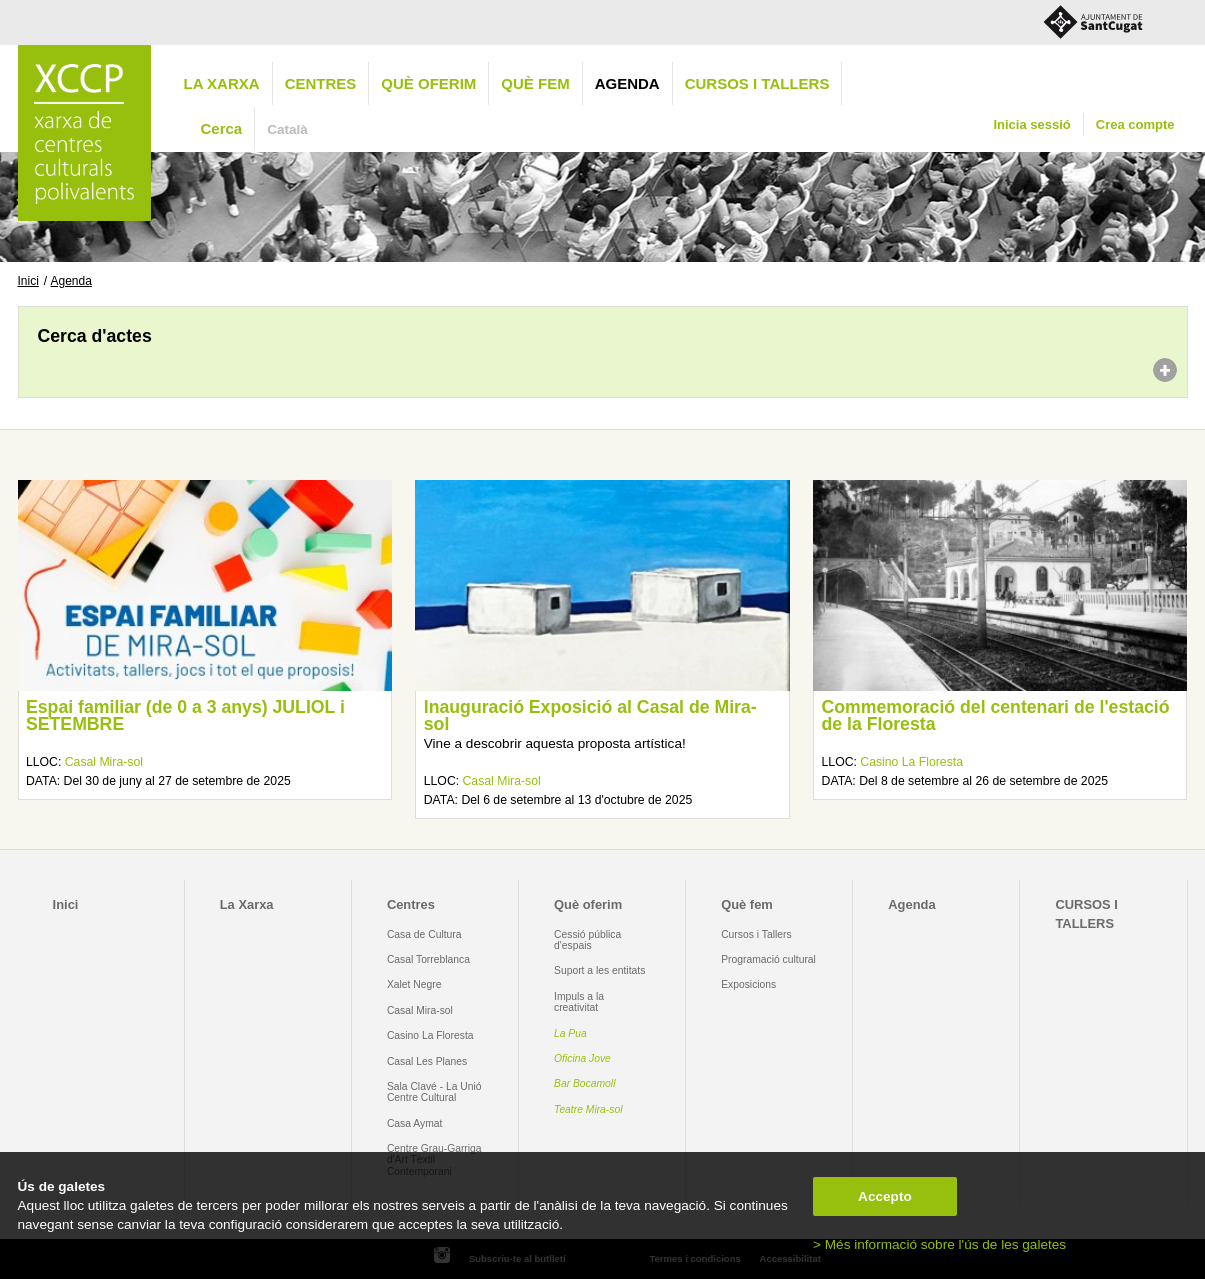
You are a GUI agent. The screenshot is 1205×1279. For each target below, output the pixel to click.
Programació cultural (768, 959)
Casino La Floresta (911, 762)
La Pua (570, 1033)
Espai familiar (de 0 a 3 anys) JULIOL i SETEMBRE (185, 716)
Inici (28, 281)
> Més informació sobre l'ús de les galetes (939, 1244)
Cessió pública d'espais (587, 940)
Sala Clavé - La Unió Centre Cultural (434, 1092)
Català (287, 129)
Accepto (885, 1196)
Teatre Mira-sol (588, 1109)
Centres (321, 83)
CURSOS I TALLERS (757, 83)
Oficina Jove (582, 1058)
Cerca (222, 128)
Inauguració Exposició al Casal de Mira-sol (590, 716)
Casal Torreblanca (428, 959)
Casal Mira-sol (104, 762)
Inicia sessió (1031, 124)
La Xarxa (222, 83)
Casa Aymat (415, 1123)
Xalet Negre (414, 984)
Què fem (535, 83)
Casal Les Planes (427, 1061)
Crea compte (1135, 124)
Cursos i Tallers (756, 934)
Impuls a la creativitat (579, 1002)
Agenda (627, 83)
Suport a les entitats (599, 970)
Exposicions (748, 984)
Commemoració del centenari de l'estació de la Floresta (996, 716)
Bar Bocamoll (584, 1083)
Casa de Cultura (424, 934)
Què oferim (428, 83)
